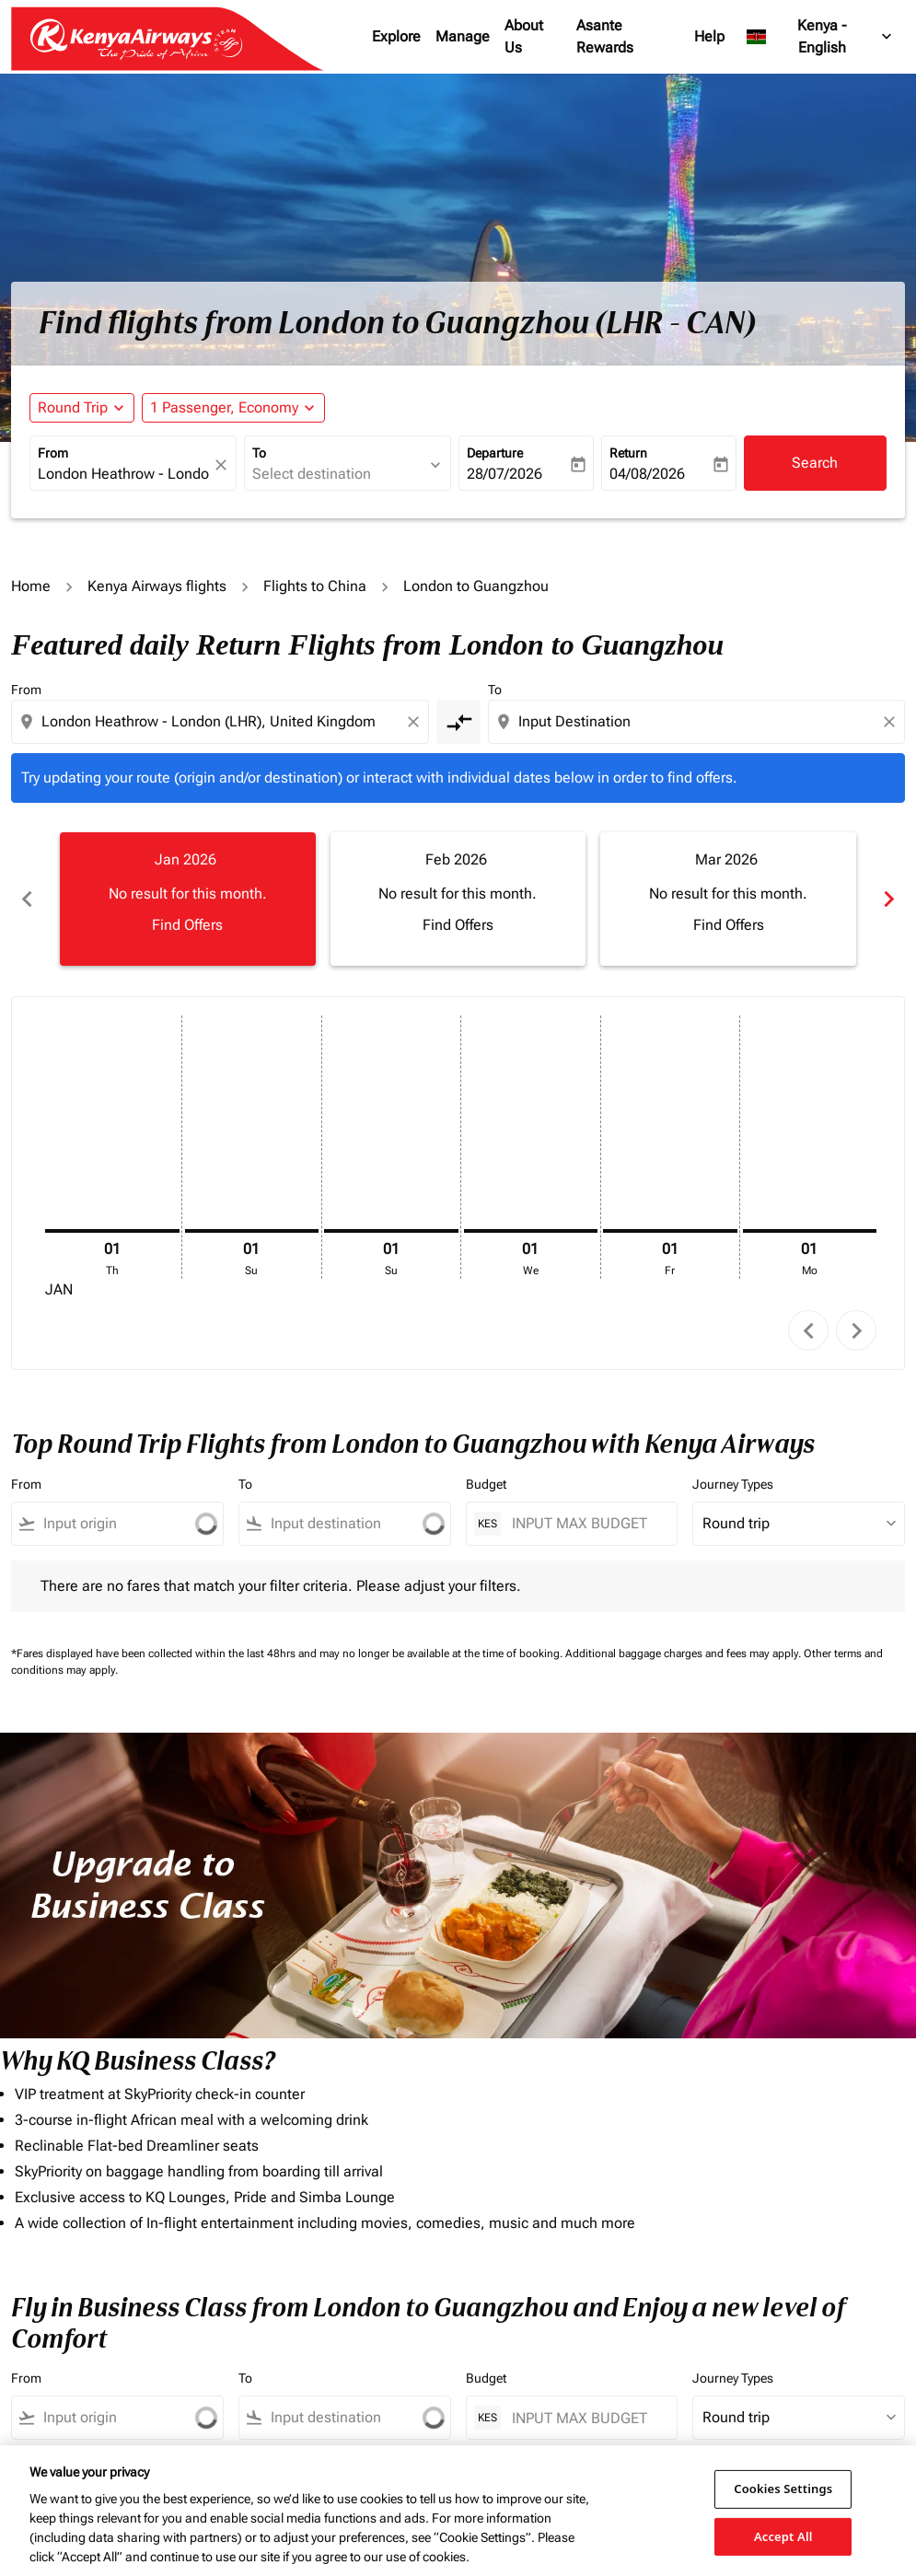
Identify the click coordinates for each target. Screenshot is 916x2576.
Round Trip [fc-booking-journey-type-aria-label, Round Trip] (73, 407)
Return (628, 453)
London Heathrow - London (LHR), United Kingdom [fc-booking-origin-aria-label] (124, 473)
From (53, 453)
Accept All (783, 2535)
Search (815, 462)
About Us (523, 36)
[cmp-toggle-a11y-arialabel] (458, 722)
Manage (462, 36)
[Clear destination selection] (892, 722)
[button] (233, 408)
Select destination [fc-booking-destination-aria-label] (311, 473)
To (259, 453)
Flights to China (314, 586)
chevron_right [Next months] (889, 899)
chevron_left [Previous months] (27, 899)
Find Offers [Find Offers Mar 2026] (728, 925)
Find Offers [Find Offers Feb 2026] (458, 925)
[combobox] (221, 722)
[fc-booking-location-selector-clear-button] (224, 464)
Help (709, 36)
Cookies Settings (783, 2488)
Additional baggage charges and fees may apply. (684, 1653)
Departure (495, 453)
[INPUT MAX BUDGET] (585, 1523)
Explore (396, 36)
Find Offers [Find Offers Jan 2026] (187, 925)
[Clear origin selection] (416, 722)
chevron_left (809, 1331)
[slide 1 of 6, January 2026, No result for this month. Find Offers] (188, 898)
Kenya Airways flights (156, 586)
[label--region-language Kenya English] (820, 37)
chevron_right (857, 1331)
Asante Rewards (604, 36)
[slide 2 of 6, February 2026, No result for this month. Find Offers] (458, 898)
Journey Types (732, 1484)
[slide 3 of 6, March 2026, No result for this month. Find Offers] (728, 898)
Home (31, 586)
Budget (486, 1484)
